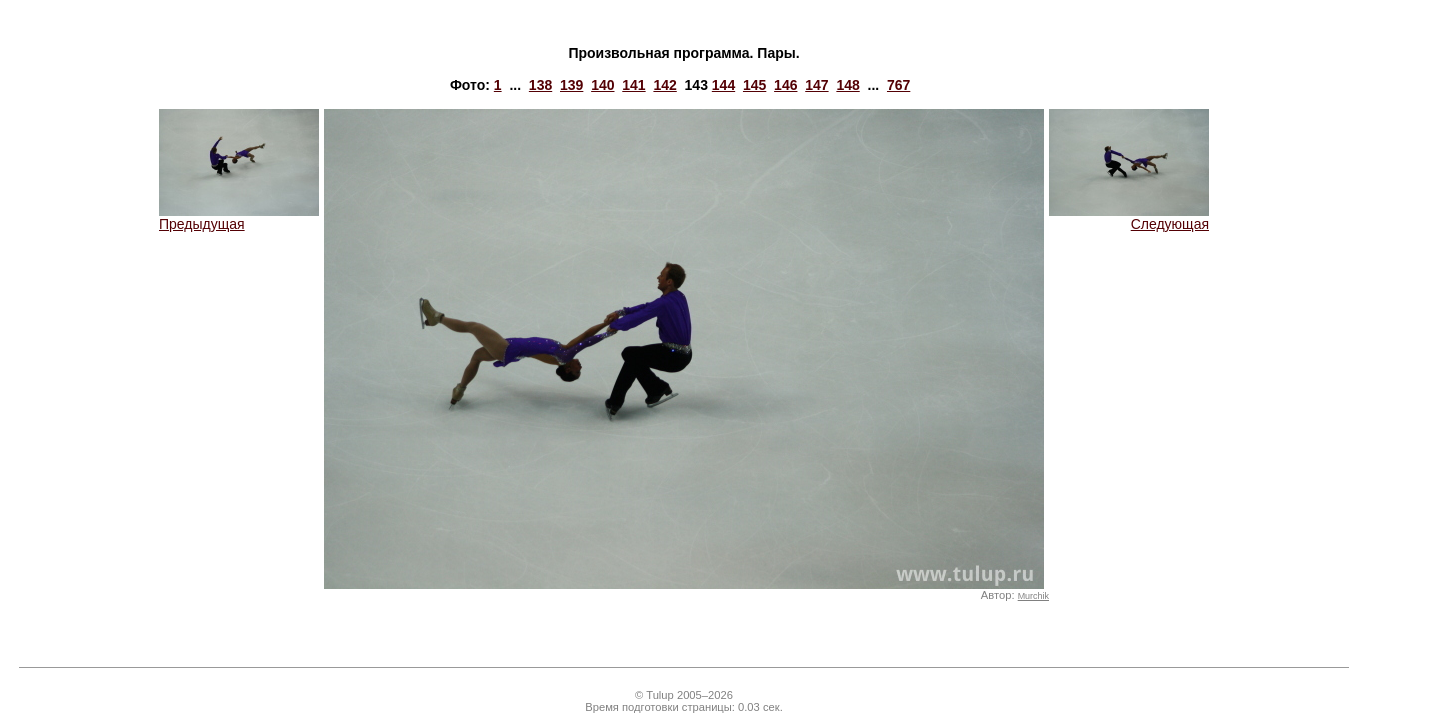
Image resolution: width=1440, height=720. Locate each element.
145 (754, 85)
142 (664, 85)
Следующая (1129, 217)
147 (816, 85)
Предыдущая (239, 217)
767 (898, 85)
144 (723, 85)
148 (847, 85)
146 (785, 85)
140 (602, 85)
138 (540, 85)
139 (571, 85)
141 (633, 85)
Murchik (1033, 596)
